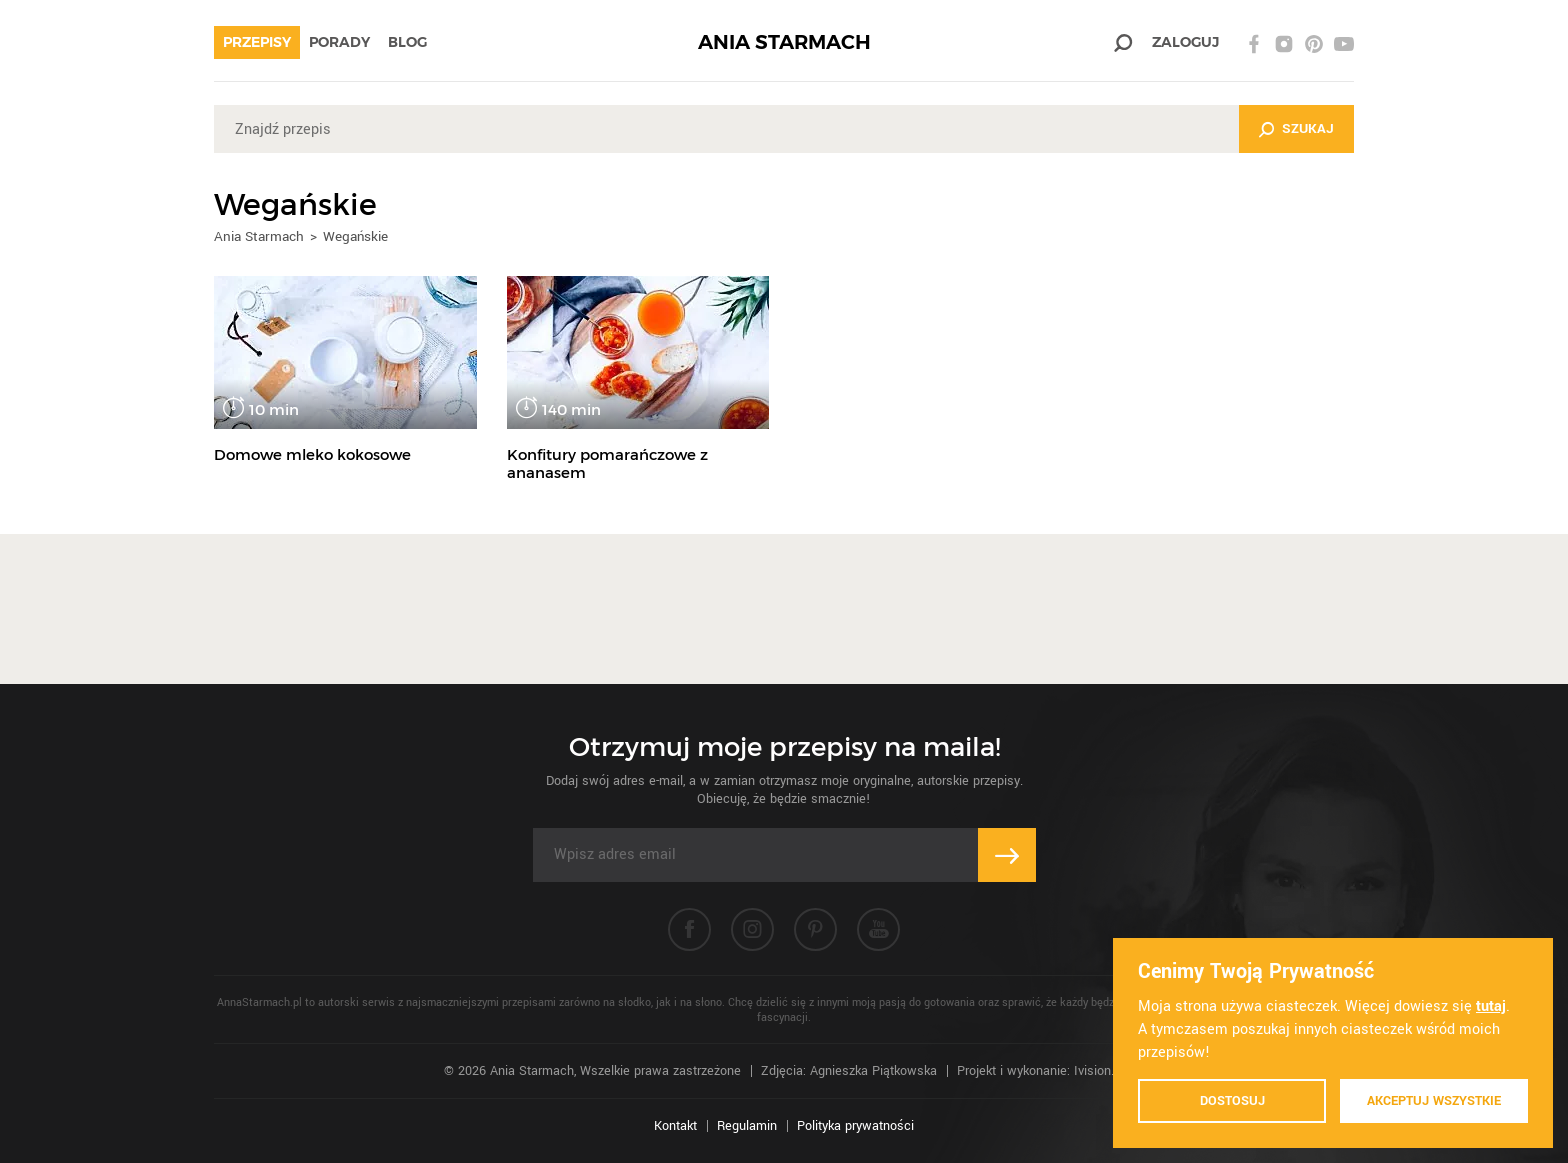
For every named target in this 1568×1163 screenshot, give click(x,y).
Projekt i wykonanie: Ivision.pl (1040, 1071)
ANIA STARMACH (784, 42)
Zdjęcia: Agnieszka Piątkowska (849, 1071)
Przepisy (257, 42)
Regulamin (747, 1126)
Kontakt (675, 1126)
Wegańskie (355, 236)
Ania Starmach (259, 236)
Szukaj (1308, 128)
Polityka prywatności (855, 1126)
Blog (407, 42)
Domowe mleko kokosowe (312, 454)
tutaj (1491, 1006)
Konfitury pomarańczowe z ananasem (607, 463)
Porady (339, 42)
